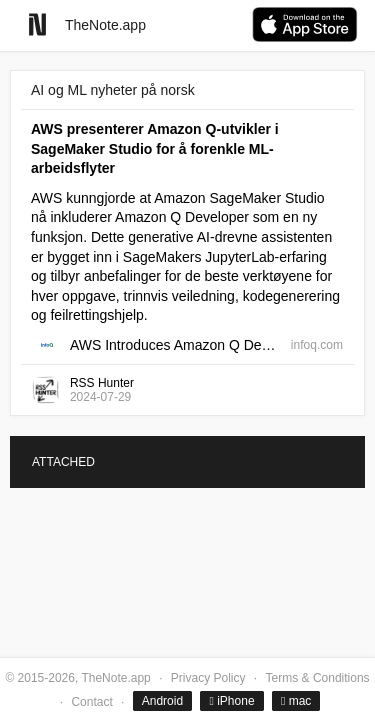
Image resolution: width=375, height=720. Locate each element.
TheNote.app (105, 25)
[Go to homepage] (37, 24)
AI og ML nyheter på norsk (113, 90)
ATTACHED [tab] (63, 462)
